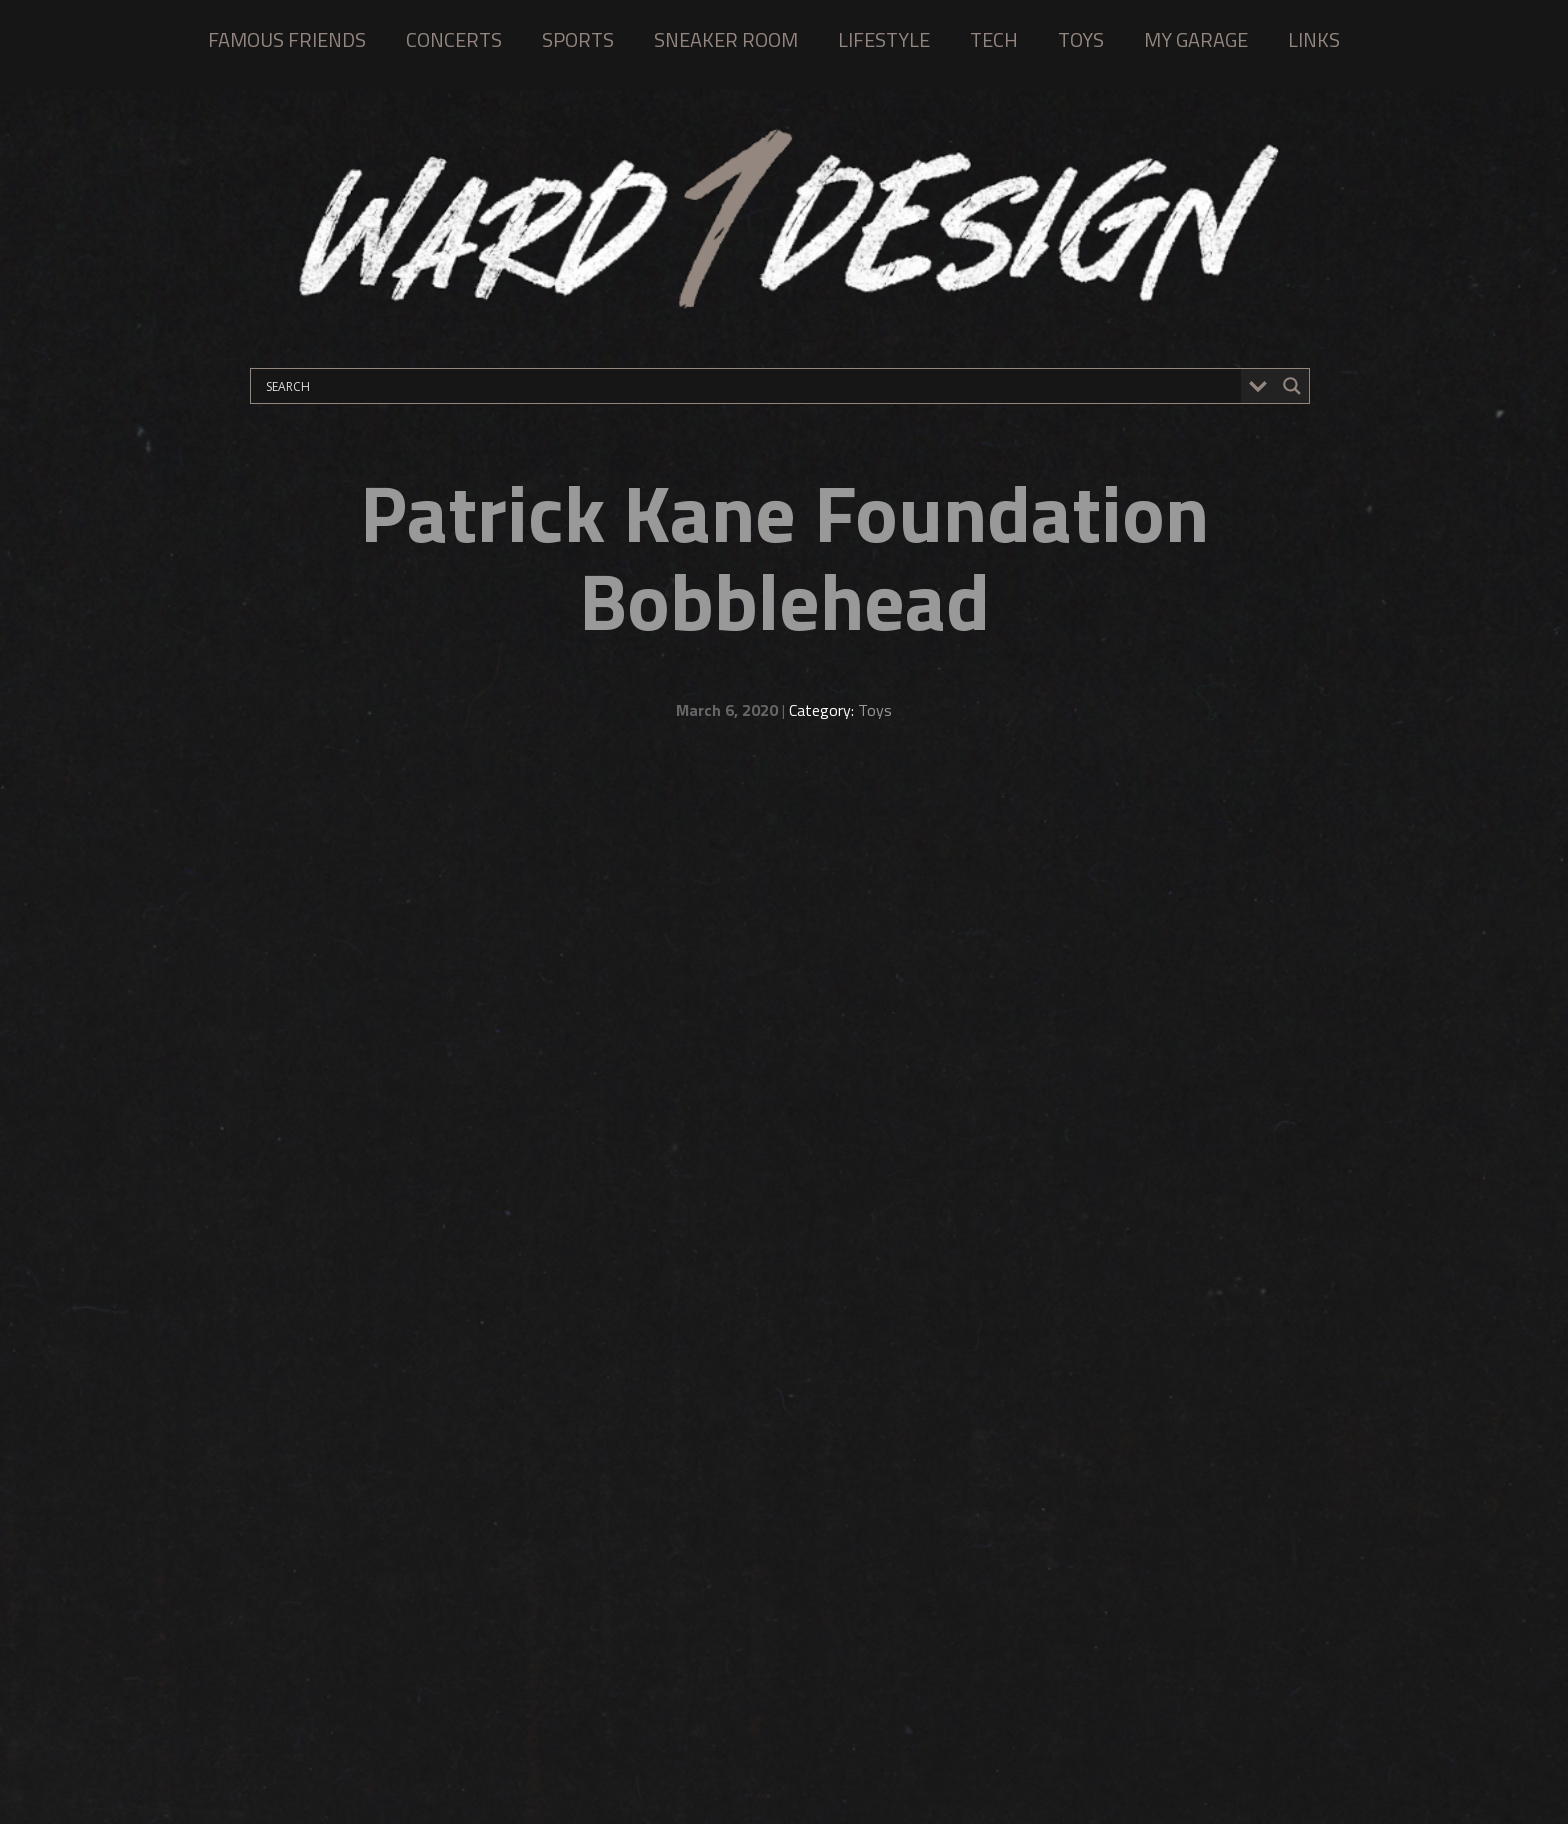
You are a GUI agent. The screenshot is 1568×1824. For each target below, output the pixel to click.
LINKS (1314, 39)
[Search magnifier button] (1292, 386)
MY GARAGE (1196, 39)
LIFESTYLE (884, 39)
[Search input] (751, 386)
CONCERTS (454, 39)
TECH (994, 39)
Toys (875, 710)
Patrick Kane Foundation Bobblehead (784, 556)
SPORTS (578, 39)
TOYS (1081, 39)
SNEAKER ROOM (726, 39)
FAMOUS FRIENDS (287, 39)
